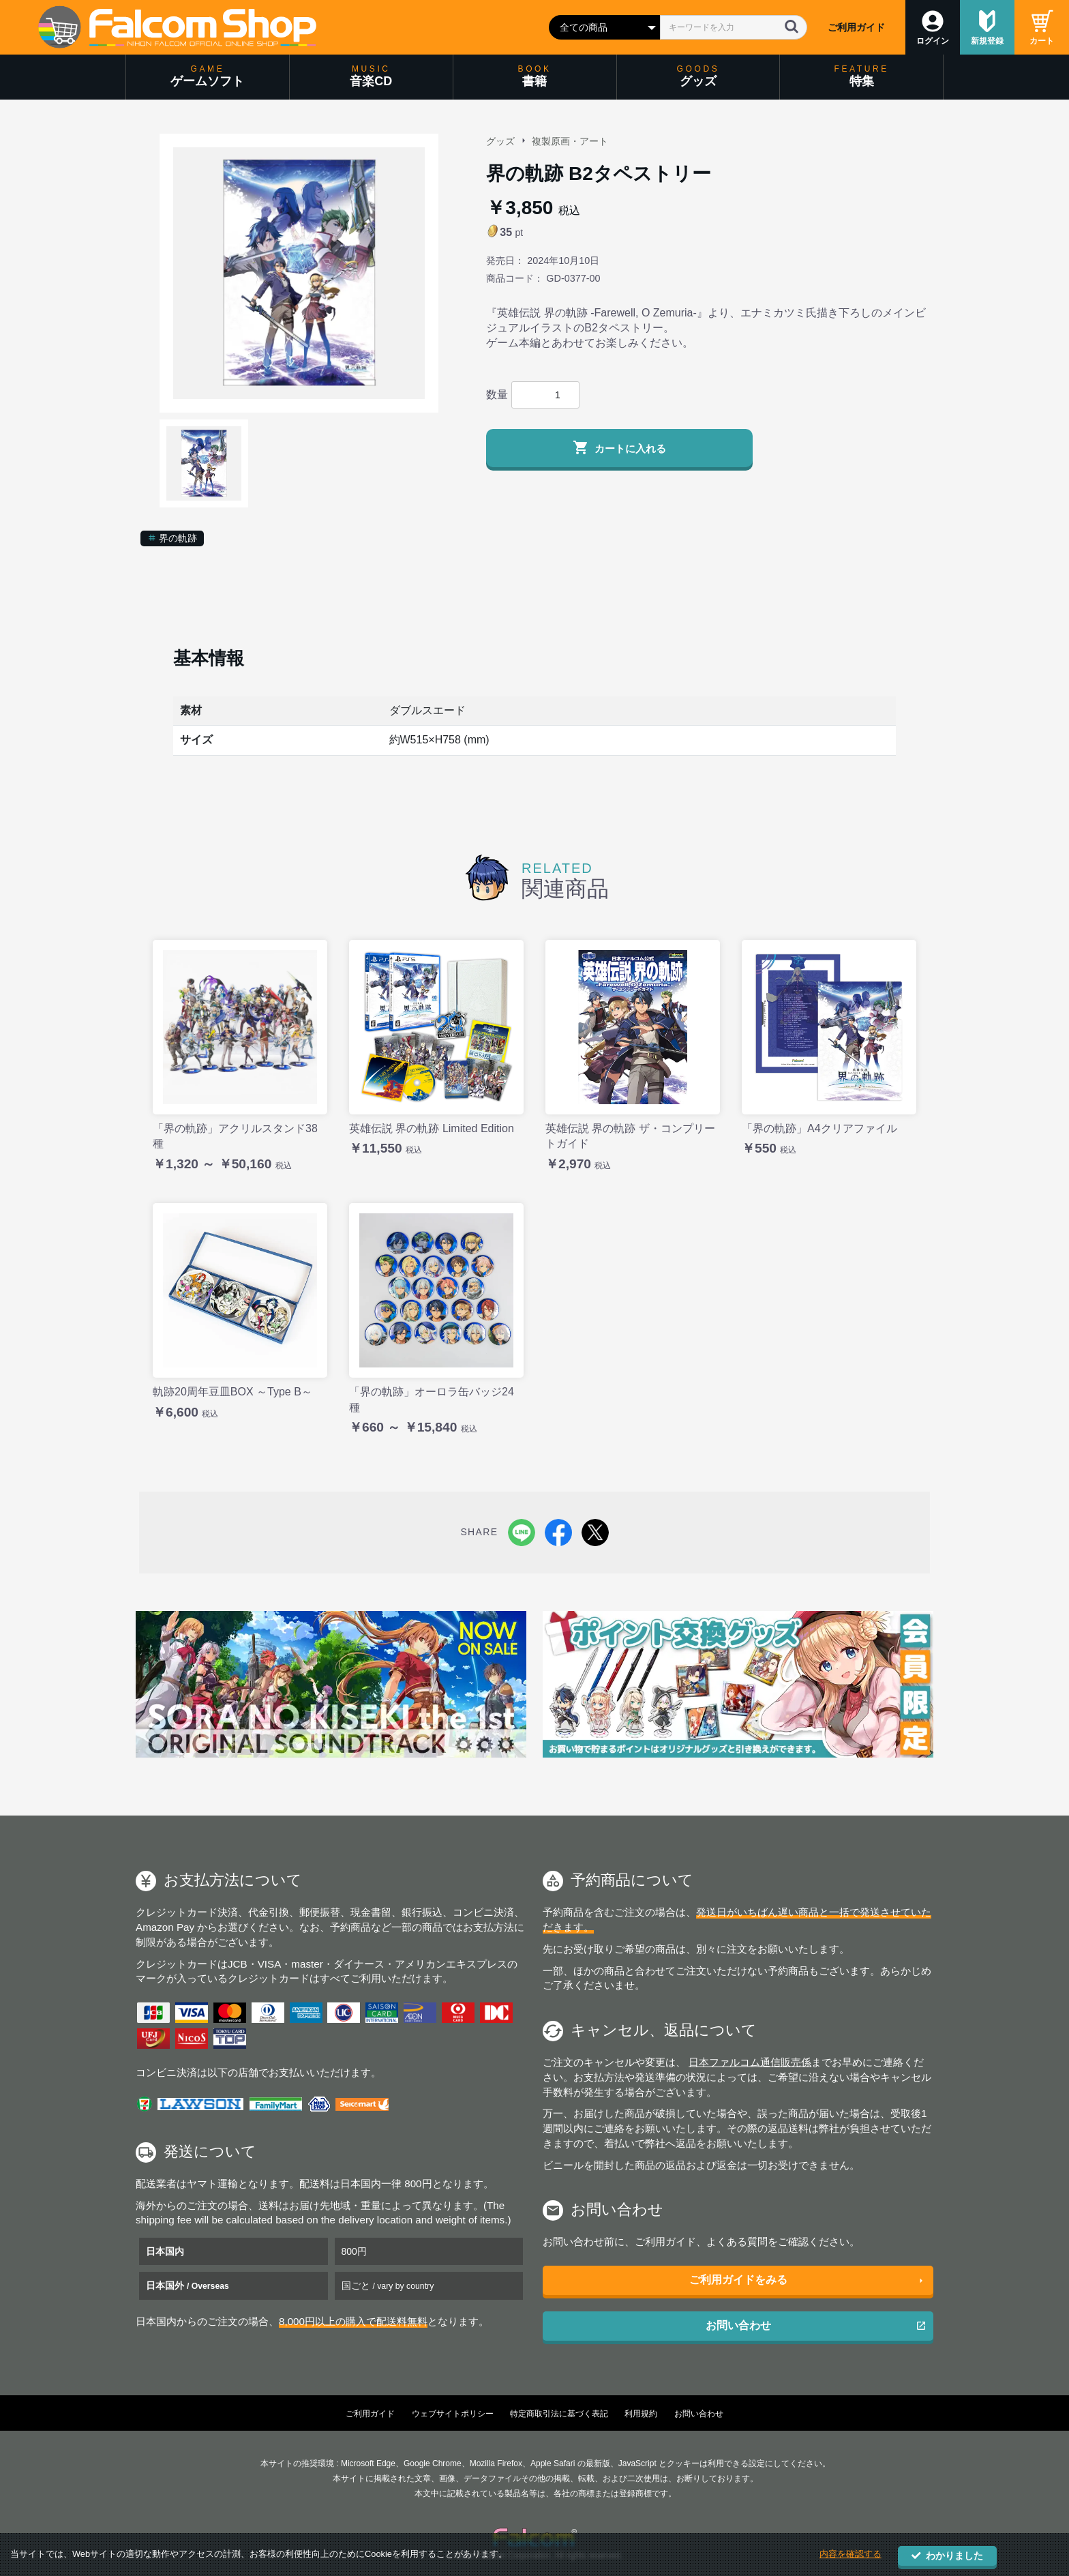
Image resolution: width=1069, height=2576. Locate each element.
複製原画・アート (570, 141)
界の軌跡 (172, 538)
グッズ (500, 141)
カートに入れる (619, 447)
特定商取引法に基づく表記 (559, 2413)
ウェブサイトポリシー (453, 2413)
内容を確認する (850, 2555)
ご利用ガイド (856, 27)
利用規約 (640, 2413)
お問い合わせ (738, 2325)
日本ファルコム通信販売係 (750, 2062)
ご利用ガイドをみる (738, 2279)
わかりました (947, 2556)
